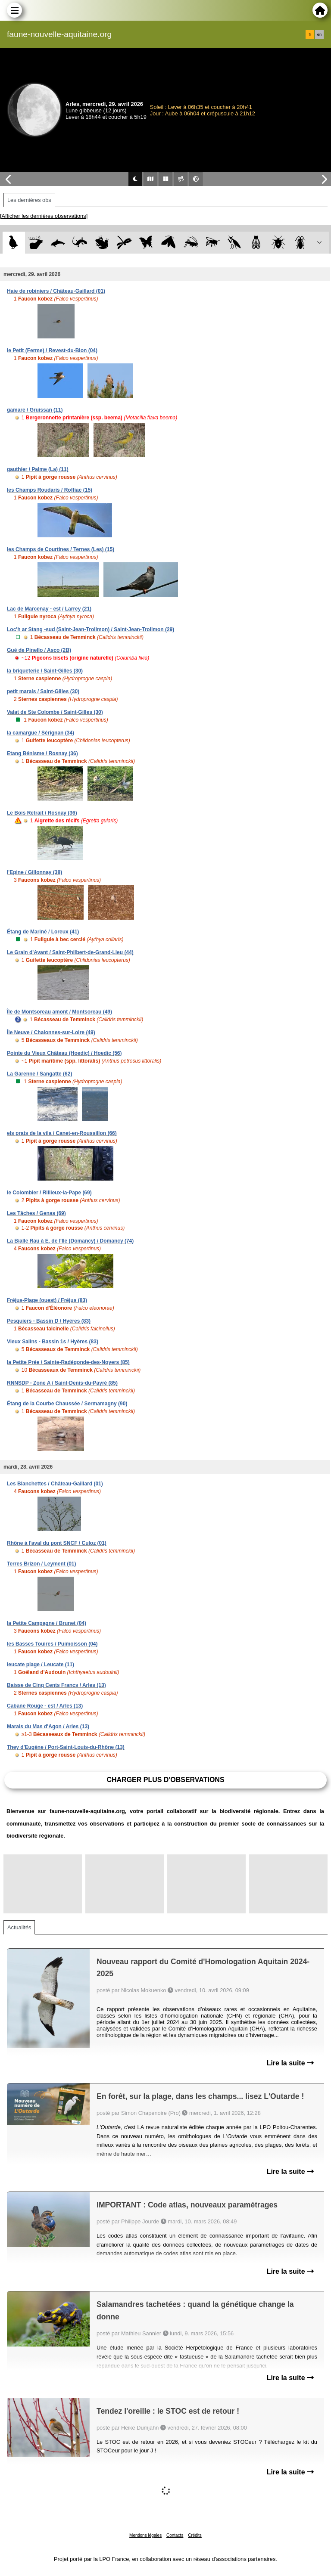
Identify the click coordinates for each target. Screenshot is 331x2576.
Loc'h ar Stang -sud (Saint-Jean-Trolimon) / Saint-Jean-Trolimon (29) (90, 629)
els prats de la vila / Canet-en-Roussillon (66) (62, 1133)
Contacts (174, 2535)
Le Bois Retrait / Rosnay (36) (42, 813)
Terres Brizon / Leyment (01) (41, 1564)
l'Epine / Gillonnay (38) (34, 872)
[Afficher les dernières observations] (43, 216)
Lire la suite (290, 2063)
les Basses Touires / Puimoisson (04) (52, 1644)
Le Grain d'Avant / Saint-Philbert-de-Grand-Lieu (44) (70, 952)
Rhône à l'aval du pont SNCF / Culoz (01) (56, 1543)
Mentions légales (145, 2535)
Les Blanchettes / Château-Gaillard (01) (55, 1484)
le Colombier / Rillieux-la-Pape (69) (49, 1193)
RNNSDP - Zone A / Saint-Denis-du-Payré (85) (62, 1383)
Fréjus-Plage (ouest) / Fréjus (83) (47, 1300)
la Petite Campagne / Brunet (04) (46, 1623)
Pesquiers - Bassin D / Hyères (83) (49, 1321)
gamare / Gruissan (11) (34, 410)
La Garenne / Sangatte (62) (39, 1074)
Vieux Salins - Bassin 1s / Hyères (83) (52, 1342)
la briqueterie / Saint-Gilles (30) (45, 671)
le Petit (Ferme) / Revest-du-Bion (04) (52, 350)
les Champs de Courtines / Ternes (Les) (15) (60, 549)
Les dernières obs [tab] (29, 200)
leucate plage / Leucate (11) (40, 1665)
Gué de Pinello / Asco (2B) (39, 650)
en (319, 34)
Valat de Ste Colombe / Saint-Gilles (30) (55, 712)
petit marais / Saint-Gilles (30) (43, 691)
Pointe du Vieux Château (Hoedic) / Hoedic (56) (64, 1053)
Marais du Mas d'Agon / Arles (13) (48, 1727)
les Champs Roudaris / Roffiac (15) (49, 490)
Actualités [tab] (19, 1927)
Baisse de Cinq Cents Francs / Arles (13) (56, 1685)
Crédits (195, 2535)
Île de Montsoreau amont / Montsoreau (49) (59, 1012)
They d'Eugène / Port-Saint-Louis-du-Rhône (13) (66, 1747)
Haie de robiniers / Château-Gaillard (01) (56, 291)
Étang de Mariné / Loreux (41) (43, 932)
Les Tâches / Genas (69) (36, 1213)
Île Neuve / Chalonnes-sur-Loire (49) (51, 1032)
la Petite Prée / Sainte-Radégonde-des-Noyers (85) (68, 1362)
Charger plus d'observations (165, 1779)
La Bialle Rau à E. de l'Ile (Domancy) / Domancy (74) (70, 1241)
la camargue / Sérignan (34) (40, 733)
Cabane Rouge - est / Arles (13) (45, 1706)
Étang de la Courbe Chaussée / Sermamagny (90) (67, 1404)
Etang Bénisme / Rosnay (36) (42, 753)
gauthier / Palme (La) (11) (38, 469)
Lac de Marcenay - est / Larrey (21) (49, 609)
